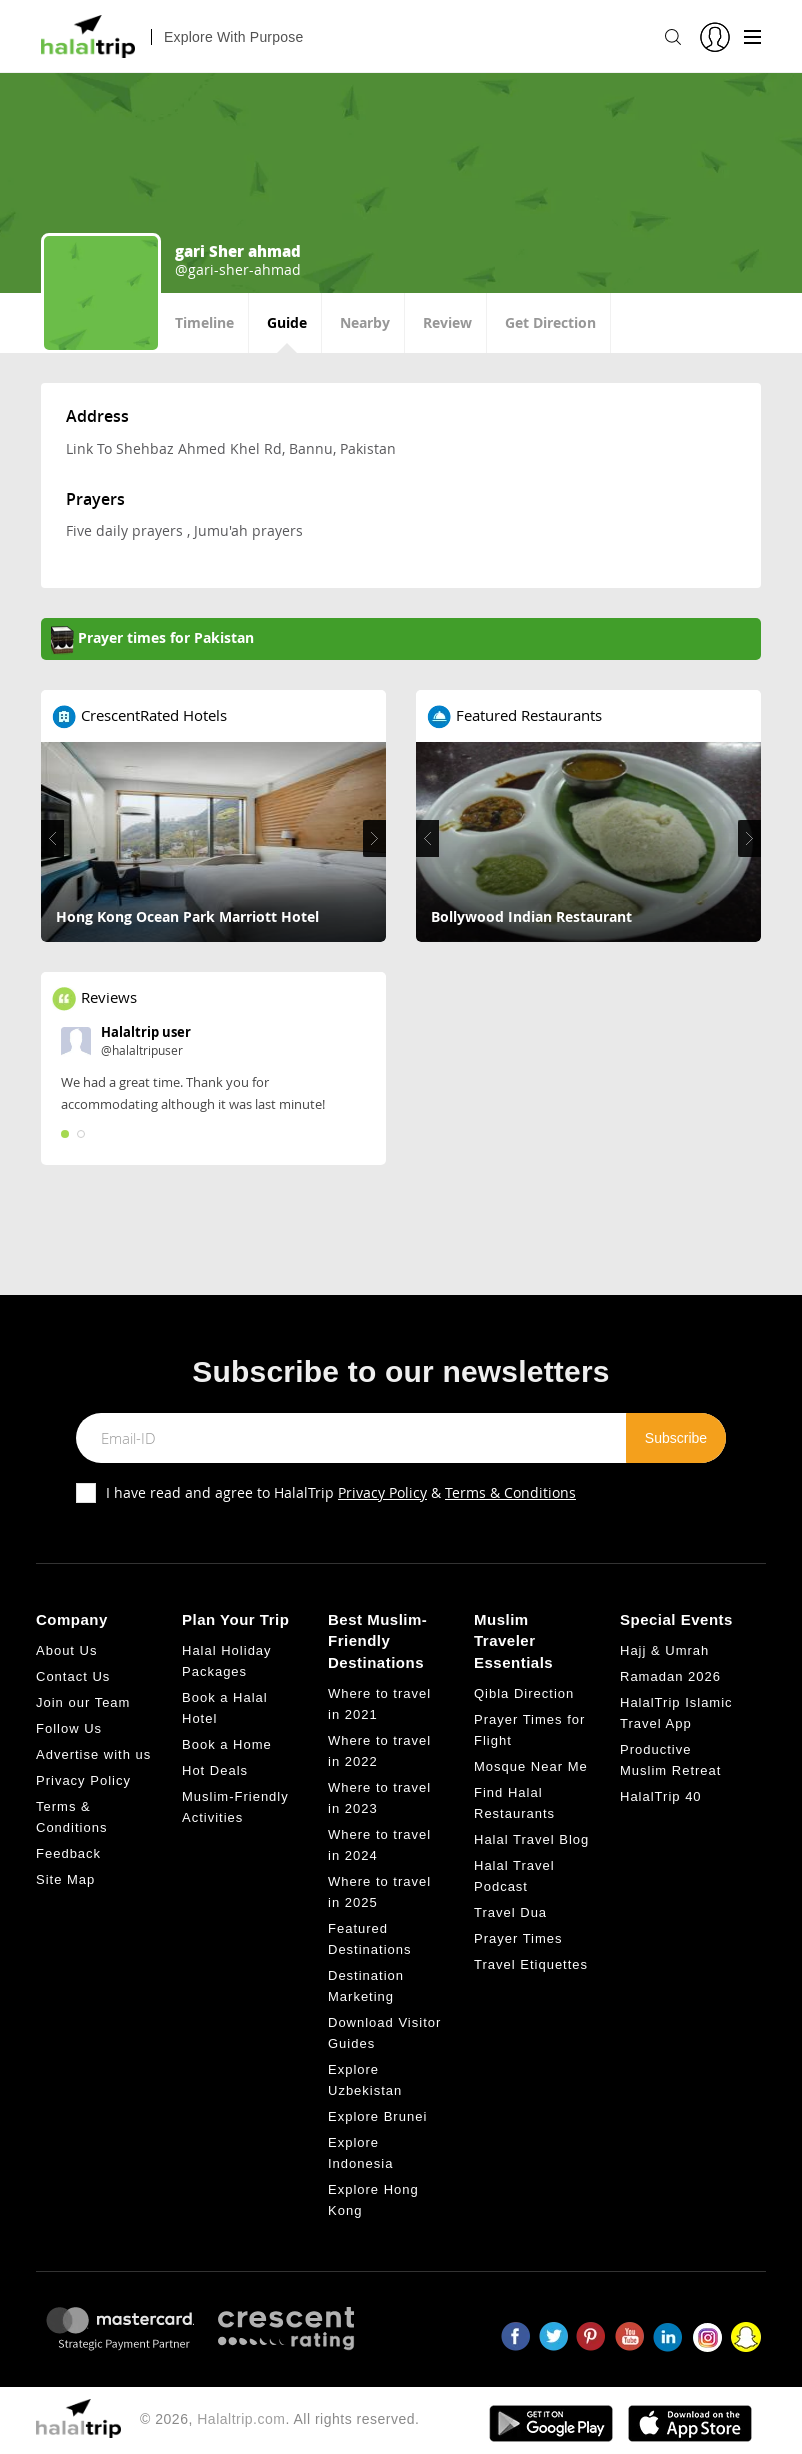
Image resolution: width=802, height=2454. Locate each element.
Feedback (68, 1853)
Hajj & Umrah (664, 1650)
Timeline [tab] (204, 322)
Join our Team (83, 1702)
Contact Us (73, 1676)
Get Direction (550, 322)
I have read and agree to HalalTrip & (341, 1492)
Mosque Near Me (531, 1766)
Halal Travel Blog (531, 1839)
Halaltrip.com (241, 2419)
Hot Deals (215, 1770)
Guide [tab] (287, 322)
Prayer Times (518, 1938)
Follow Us (69, 1728)
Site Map (65, 1879)
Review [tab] (447, 322)
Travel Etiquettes (531, 1964)
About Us (66, 1650)
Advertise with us (93, 1754)
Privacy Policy (382, 1492)
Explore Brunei (377, 2116)
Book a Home (227, 1744)
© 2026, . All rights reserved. (279, 2419)
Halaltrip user (146, 1032)
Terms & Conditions (510, 1492)
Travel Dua (510, 1912)
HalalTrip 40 (661, 1796)
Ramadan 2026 (670, 1676)
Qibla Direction (524, 1693)
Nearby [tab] (365, 322)
